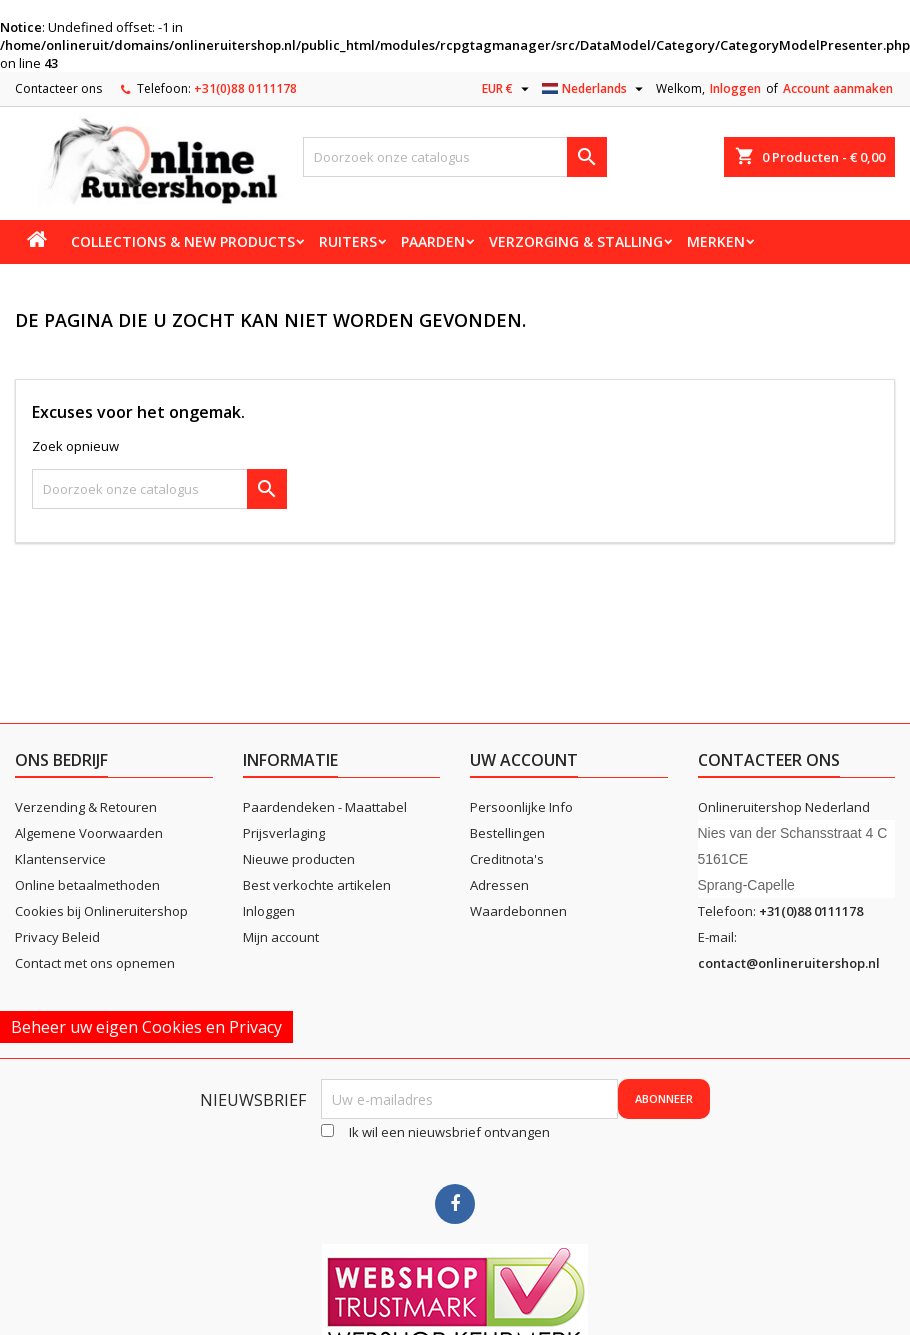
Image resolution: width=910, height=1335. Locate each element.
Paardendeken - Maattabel (325, 807)
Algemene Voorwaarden (89, 833)
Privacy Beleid (57, 937)
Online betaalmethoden (87, 885)
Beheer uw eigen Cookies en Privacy (146, 1027)
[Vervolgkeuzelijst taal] (595, 89)
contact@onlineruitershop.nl (789, 963)
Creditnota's (507, 859)
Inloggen (735, 88)
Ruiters (348, 241)
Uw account (524, 760)
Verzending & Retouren (86, 807)
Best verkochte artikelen (317, 885)
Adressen (499, 885)
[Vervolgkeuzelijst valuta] (508, 89)
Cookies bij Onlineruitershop (101, 911)
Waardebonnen (518, 911)
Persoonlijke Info (521, 807)
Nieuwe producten (299, 859)
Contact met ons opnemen (95, 963)
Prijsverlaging (284, 833)
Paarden (433, 241)
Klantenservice (60, 859)
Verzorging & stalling (576, 241)
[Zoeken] (454, 157)
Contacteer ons (58, 88)
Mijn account (281, 937)
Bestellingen (507, 833)
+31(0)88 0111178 (245, 88)
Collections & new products (183, 241)
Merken (716, 241)
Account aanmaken (838, 88)
